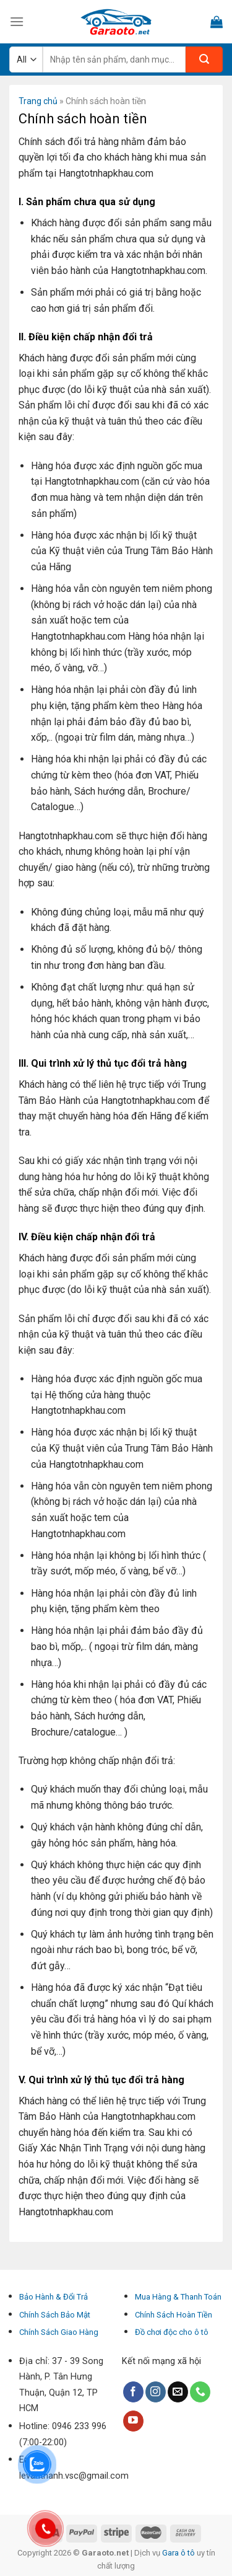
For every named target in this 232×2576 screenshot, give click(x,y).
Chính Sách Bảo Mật (54, 2314)
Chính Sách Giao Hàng (58, 2332)
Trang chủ (38, 101)
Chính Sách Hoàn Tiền (173, 2314)
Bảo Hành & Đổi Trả (53, 2296)
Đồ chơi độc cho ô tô (171, 2332)
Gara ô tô (179, 2552)
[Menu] (16, 21)
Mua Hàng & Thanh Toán (178, 2296)
